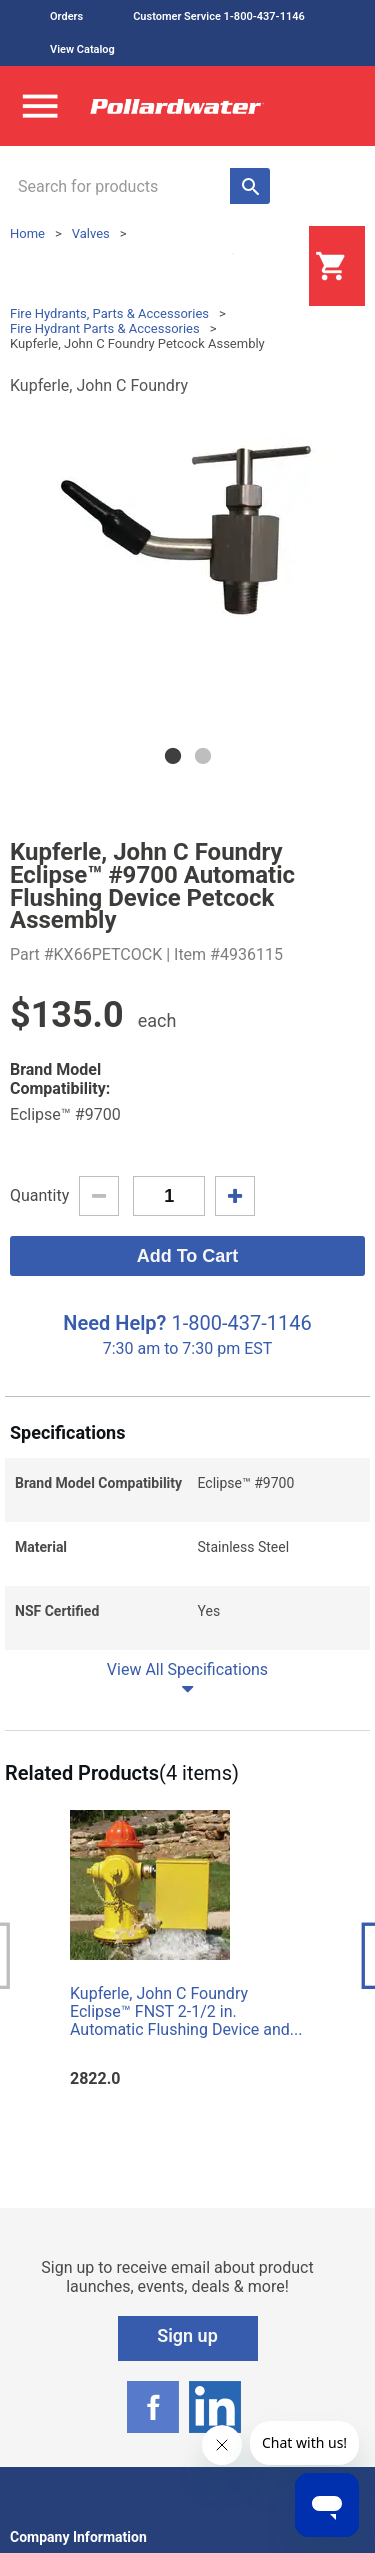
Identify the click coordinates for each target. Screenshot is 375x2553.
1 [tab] (173, 756)
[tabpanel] (187, 531)
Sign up (187, 2335)
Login (259, 267)
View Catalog (82, 49)
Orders (66, 16)
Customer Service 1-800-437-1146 (219, 16)
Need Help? (114, 1323)
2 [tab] (203, 756)
